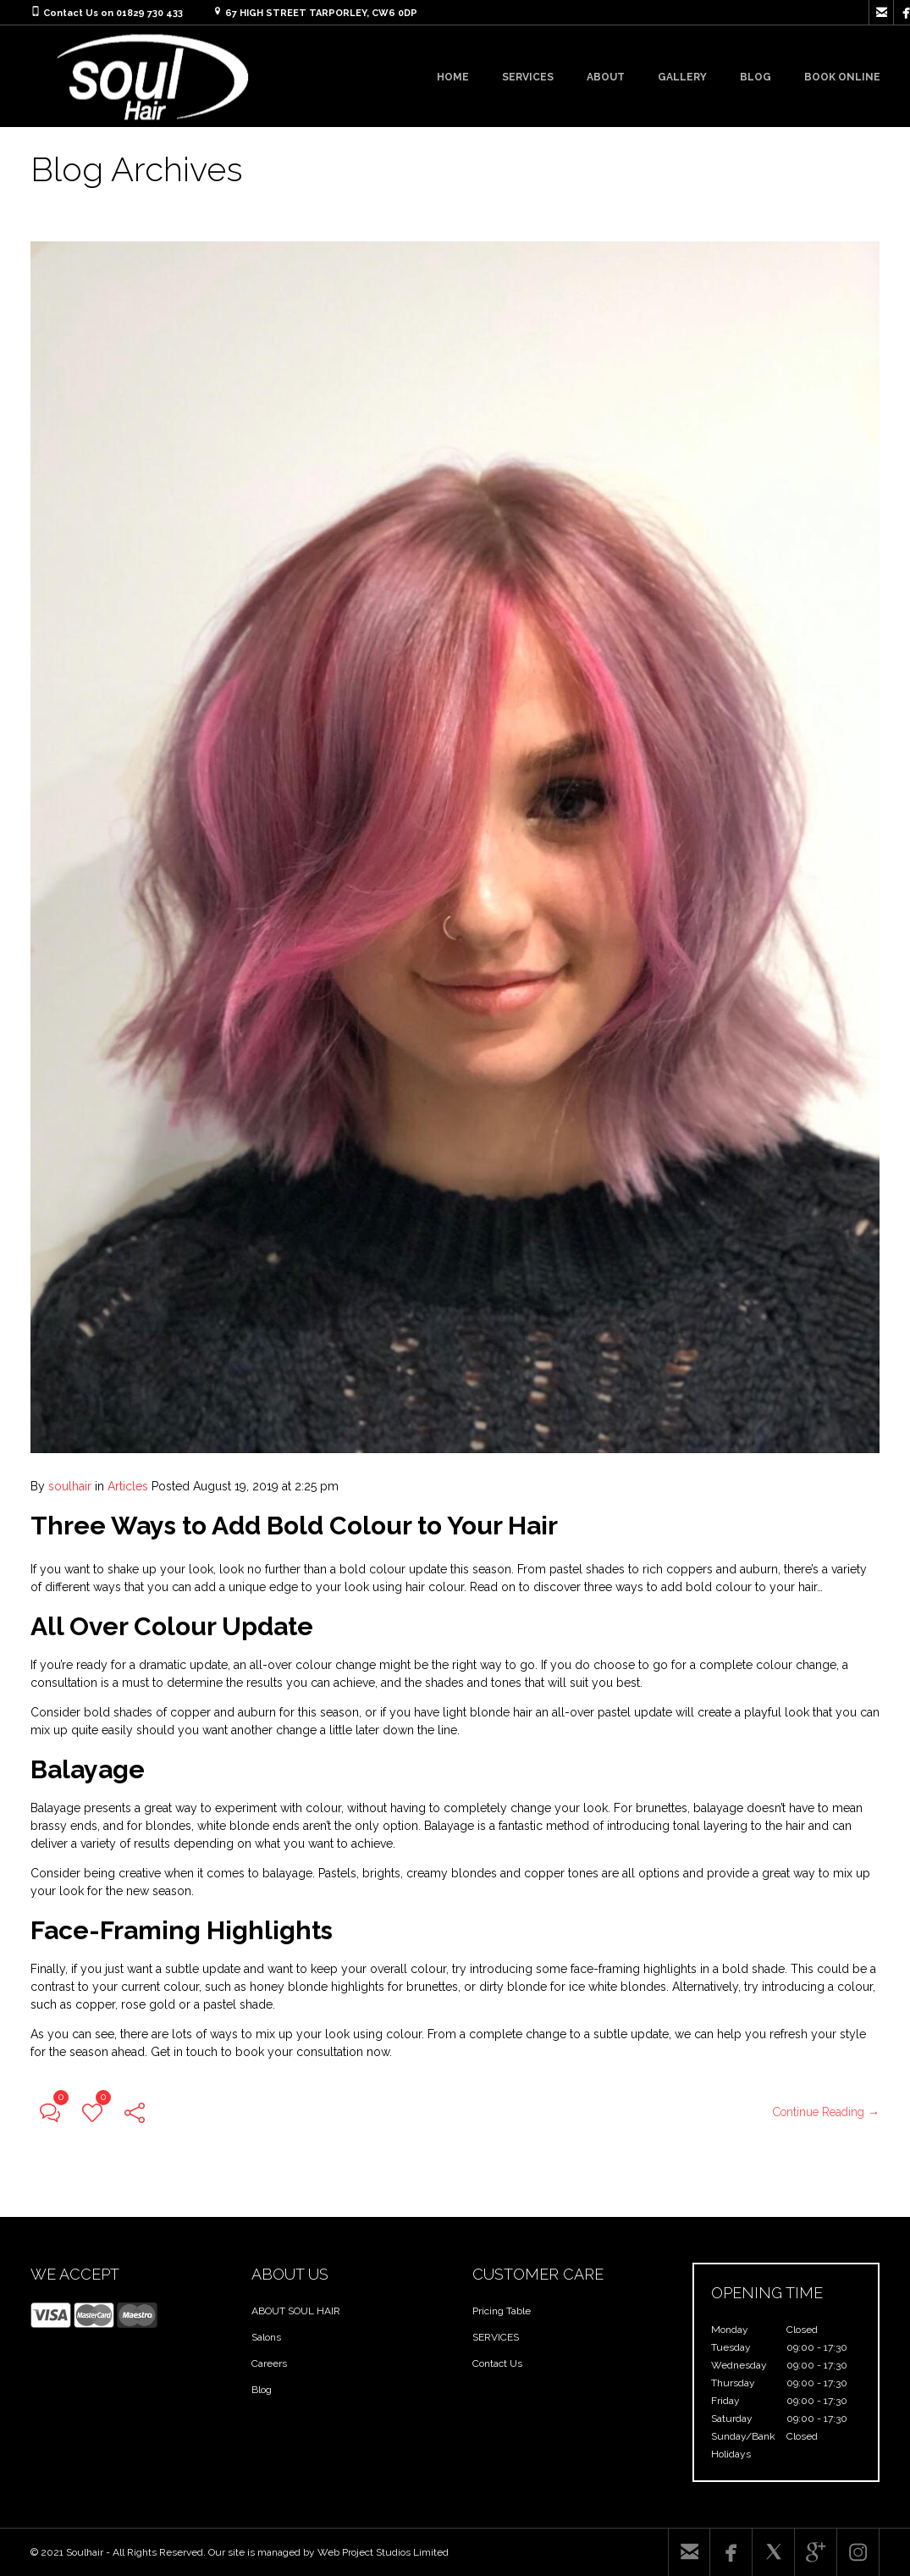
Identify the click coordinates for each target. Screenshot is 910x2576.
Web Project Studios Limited (383, 2552)
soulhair (69, 1486)
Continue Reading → (826, 2112)
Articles (128, 1486)
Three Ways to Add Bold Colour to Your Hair (294, 1525)
